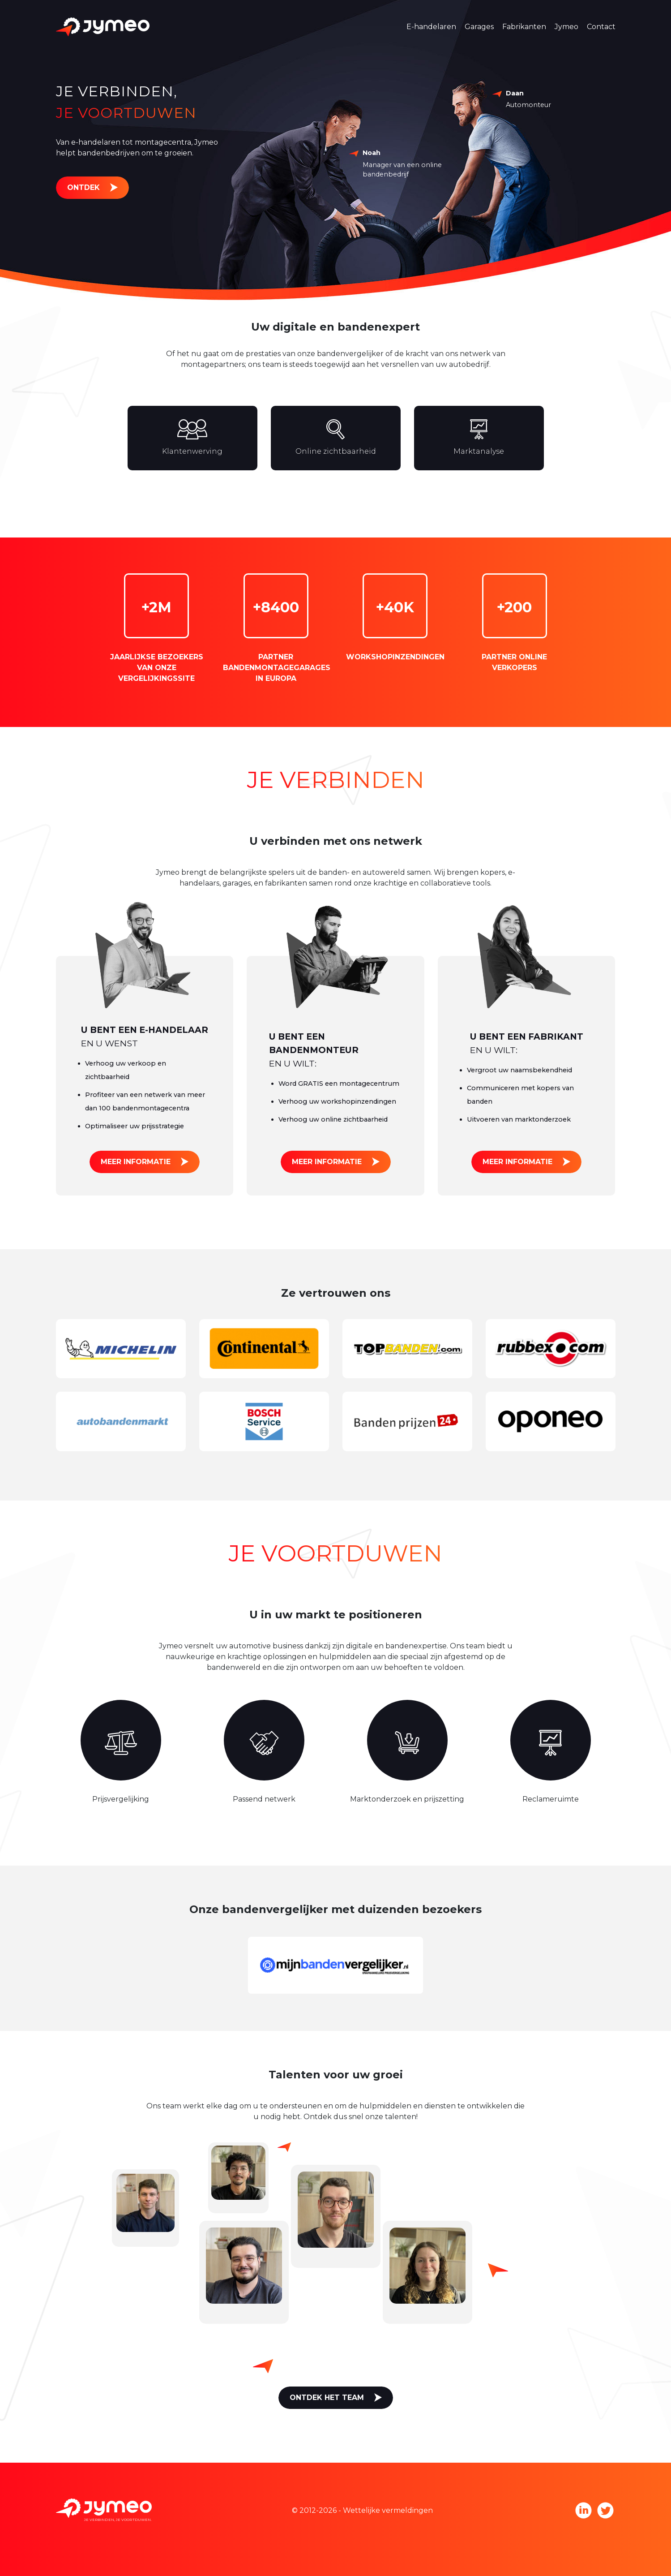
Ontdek (83, 187)
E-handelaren (431, 26)
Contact (601, 26)
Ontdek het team (327, 2397)
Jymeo (566, 26)
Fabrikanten (524, 26)
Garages (479, 26)
